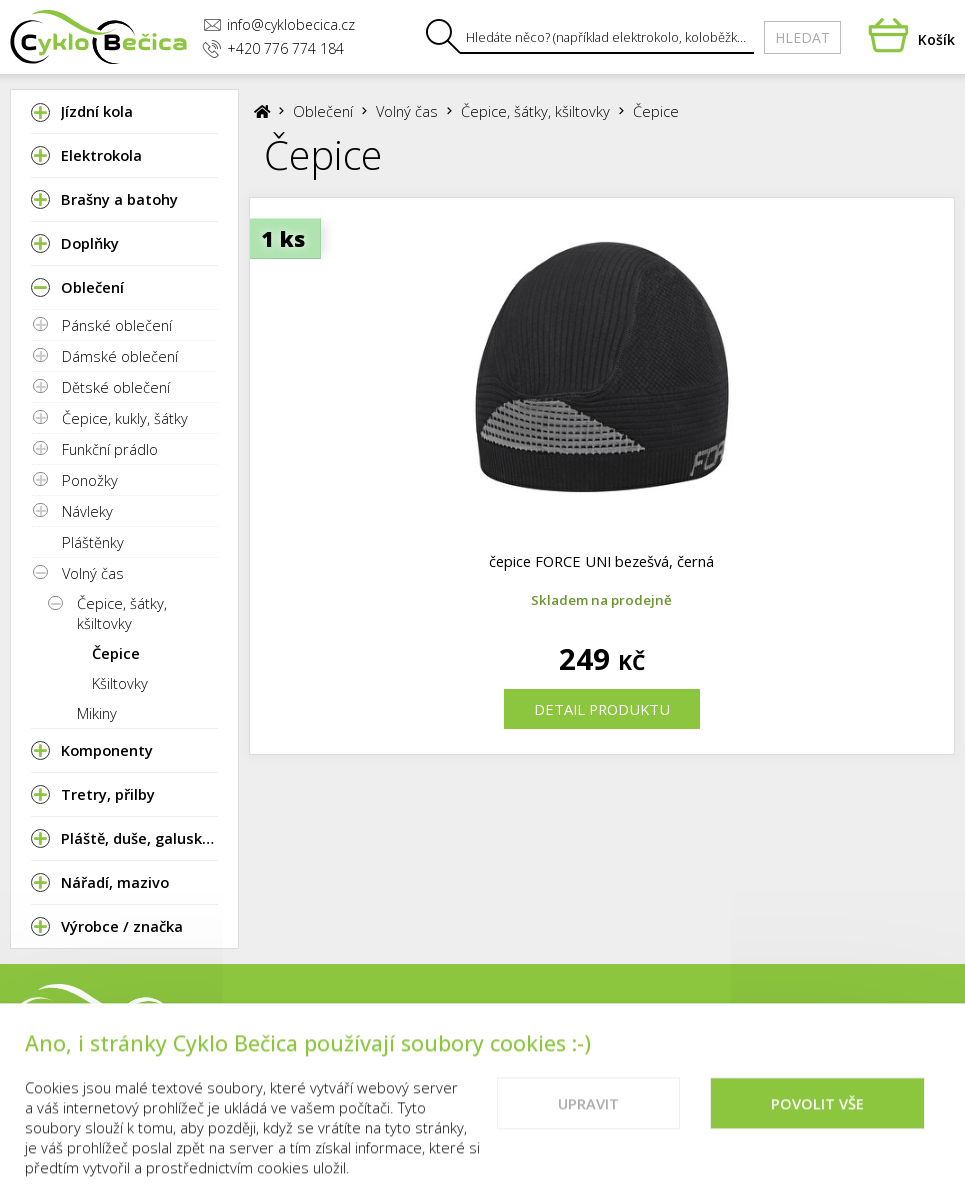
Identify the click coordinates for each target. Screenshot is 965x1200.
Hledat (802, 37)
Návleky (87, 511)
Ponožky (90, 480)
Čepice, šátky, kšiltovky (122, 613)
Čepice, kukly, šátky (125, 418)
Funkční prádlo (110, 449)
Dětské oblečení (116, 387)
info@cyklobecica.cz (279, 24)
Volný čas (93, 573)
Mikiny (97, 713)
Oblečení (323, 111)
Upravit (588, 1120)
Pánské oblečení (117, 325)
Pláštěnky (93, 542)
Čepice (116, 653)
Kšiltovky (120, 683)
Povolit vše (817, 1120)
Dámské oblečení (120, 356)
